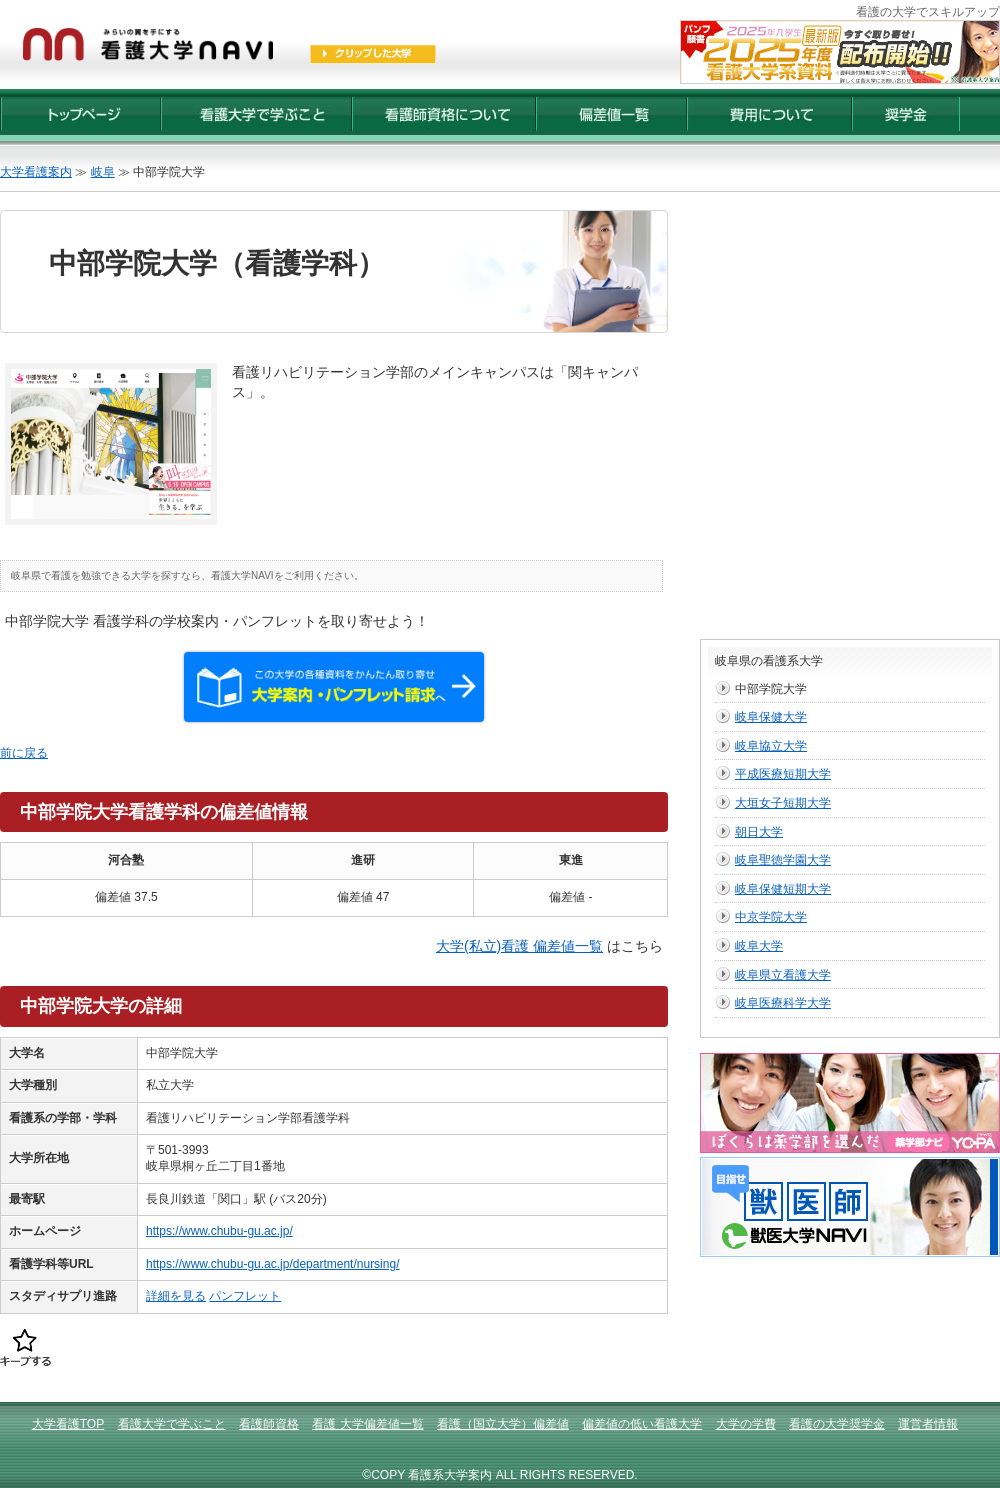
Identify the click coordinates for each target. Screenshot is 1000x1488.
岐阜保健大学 (771, 717)
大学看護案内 (36, 172)
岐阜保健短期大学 (783, 889)
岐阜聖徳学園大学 (783, 860)
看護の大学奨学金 (837, 1424)
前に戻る (24, 753)
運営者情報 (928, 1424)
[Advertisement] (207, 417)
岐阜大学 (759, 946)
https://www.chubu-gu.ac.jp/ (219, 1231)
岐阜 (103, 172)
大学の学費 (746, 1424)
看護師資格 (269, 1424)
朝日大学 (759, 832)
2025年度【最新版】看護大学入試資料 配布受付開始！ (840, 52)
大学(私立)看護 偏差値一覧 (519, 946)
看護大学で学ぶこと (172, 1424)
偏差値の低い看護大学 (642, 1424)
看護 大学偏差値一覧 (367, 1424)
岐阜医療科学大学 (783, 1003)
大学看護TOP (68, 1424)
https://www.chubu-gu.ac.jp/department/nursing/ (272, 1264)
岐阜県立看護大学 (783, 975)
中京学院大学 (771, 917)
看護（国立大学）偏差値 (503, 1424)
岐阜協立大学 (771, 746)
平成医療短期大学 (783, 774)
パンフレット (245, 1296)
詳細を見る (176, 1296)
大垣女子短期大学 (783, 803)
